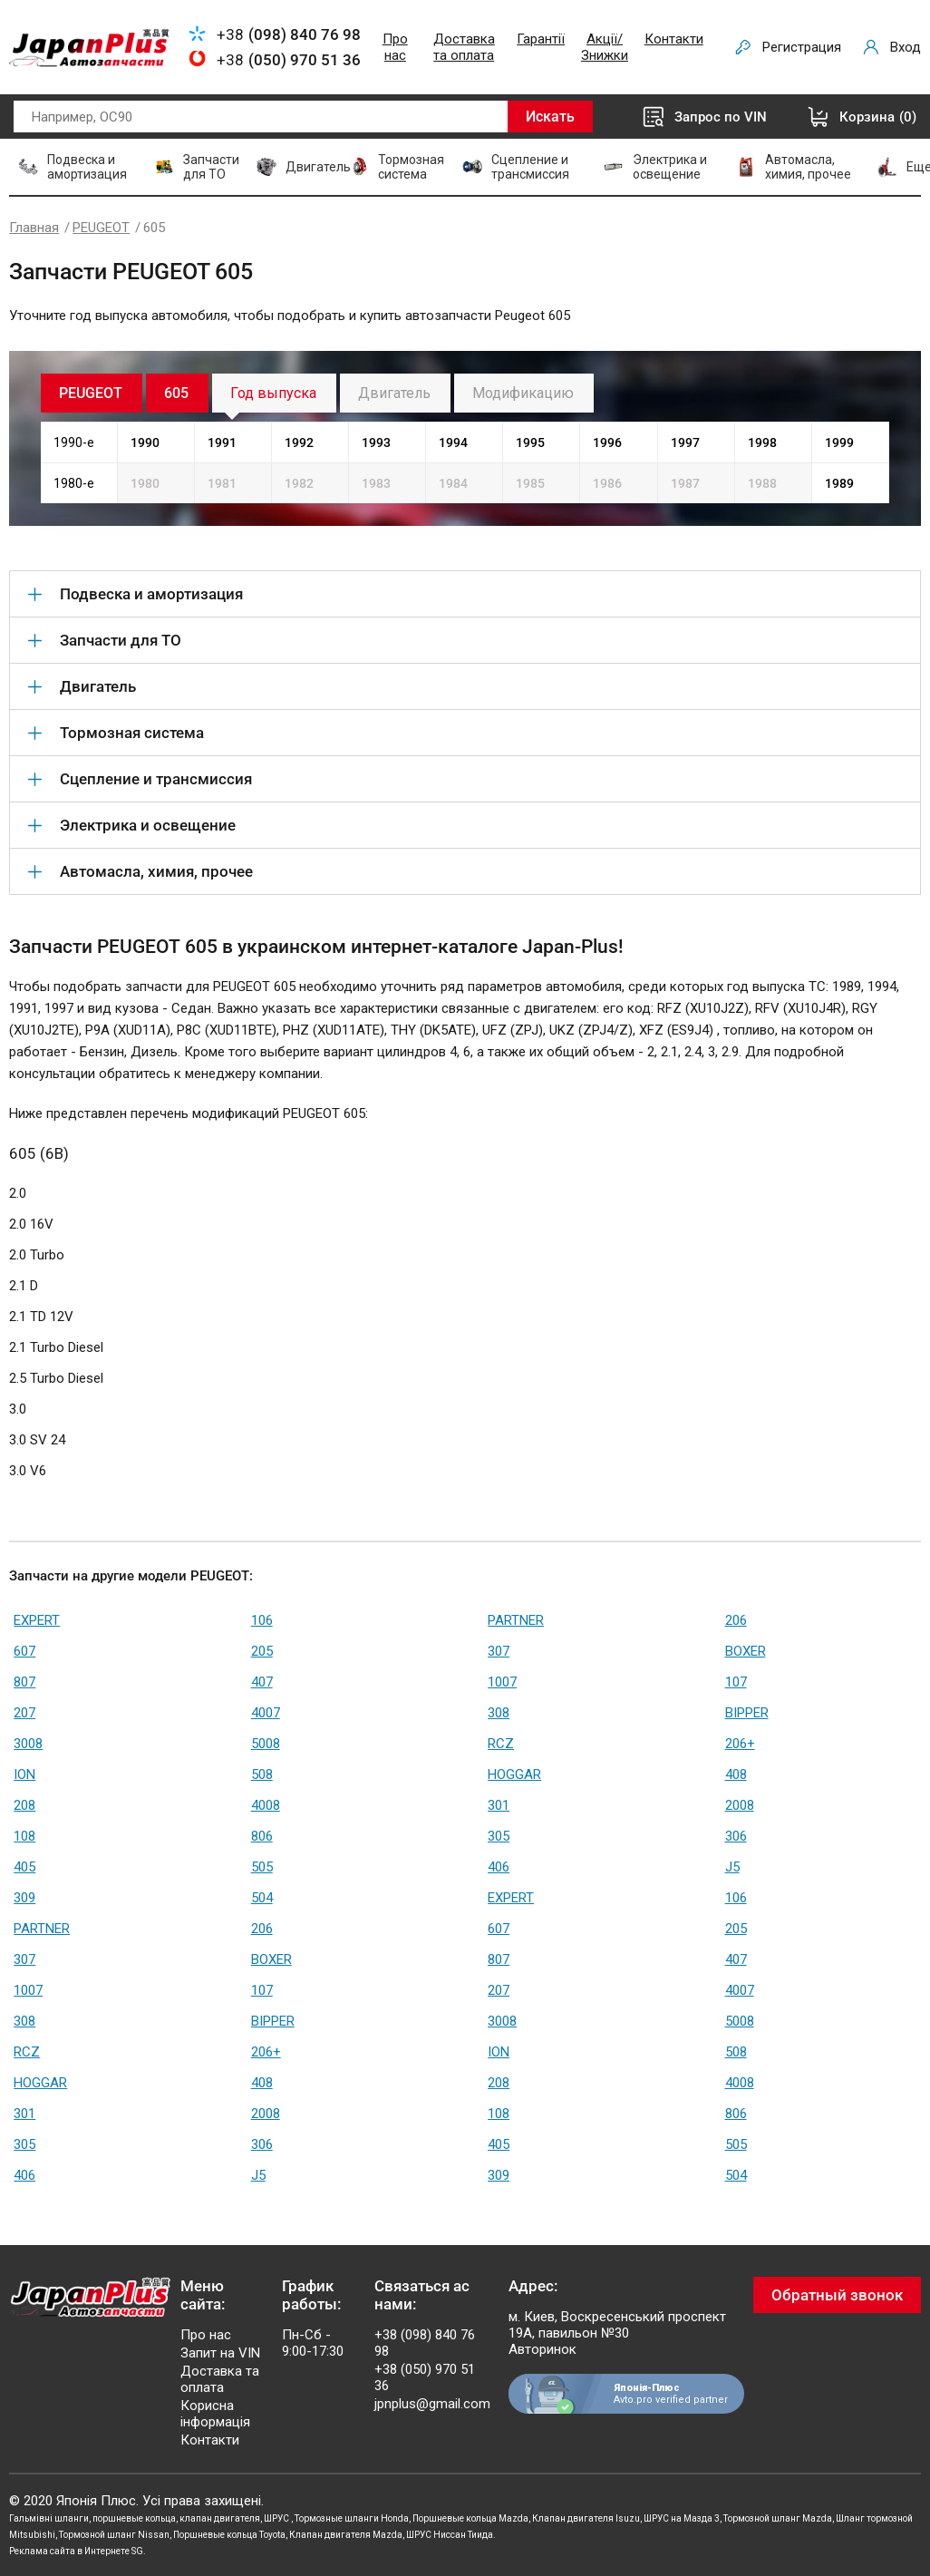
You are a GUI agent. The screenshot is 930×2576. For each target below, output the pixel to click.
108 (24, 1836)
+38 (289, 34)
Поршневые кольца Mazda (470, 2518)
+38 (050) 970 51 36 (424, 2377)
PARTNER (516, 1620)
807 (24, 1682)
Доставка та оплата (464, 47)
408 (736, 1774)
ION (24, 1774)
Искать (550, 116)
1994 (453, 442)
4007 (265, 1713)
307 (498, 1651)
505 (262, 1867)
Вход (905, 47)
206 (736, 1620)
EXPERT (37, 1620)
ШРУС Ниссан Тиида (449, 2535)
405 (24, 1867)
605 (176, 393)
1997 (685, 442)
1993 (376, 442)
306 (736, 1836)
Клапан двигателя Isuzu (586, 2518)
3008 (28, 1743)
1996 (607, 442)
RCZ (501, 1743)
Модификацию (523, 393)
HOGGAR (514, 1774)
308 (498, 1713)
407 (262, 1682)
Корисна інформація (215, 2413)
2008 (739, 1805)
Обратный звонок (837, 2295)
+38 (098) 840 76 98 (424, 2343)
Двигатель (394, 393)
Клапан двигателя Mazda (345, 2535)
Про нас (395, 47)
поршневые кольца (134, 2518)
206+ (740, 1743)
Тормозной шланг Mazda (777, 2518)
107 (736, 1682)
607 (24, 1651)
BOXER (745, 1651)
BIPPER (747, 1713)
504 (262, 1898)
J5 (732, 1867)
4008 (265, 1805)
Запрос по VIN (720, 117)
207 (24, 1713)
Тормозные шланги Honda (352, 2518)
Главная (34, 227)
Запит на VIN (220, 2353)
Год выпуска (273, 393)
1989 (839, 483)
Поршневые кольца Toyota (229, 2535)
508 (262, 1774)
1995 (530, 442)
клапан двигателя (219, 2518)
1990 (145, 442)
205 (262, 1651)
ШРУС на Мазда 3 (682, 2518)
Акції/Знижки (604, 47)
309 (24, 1898)
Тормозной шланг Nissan (114, 2535)
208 (24, 1805)
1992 (299, 442)
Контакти (673, 39)
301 (498, 1805)
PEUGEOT (101, 227)
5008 (265, 1743)
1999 (839, 442)
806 (262, 1836)
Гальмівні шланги (49, 2518)
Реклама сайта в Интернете (69, 2551)
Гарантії (541, 39)
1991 (222, 442)
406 (498, 1867)
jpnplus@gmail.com (432, 2404)
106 (262, 1620)
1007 (502, 1682)
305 (498, 1836)
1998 (762, 442)
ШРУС (277, 2518)
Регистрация (801, 47)
